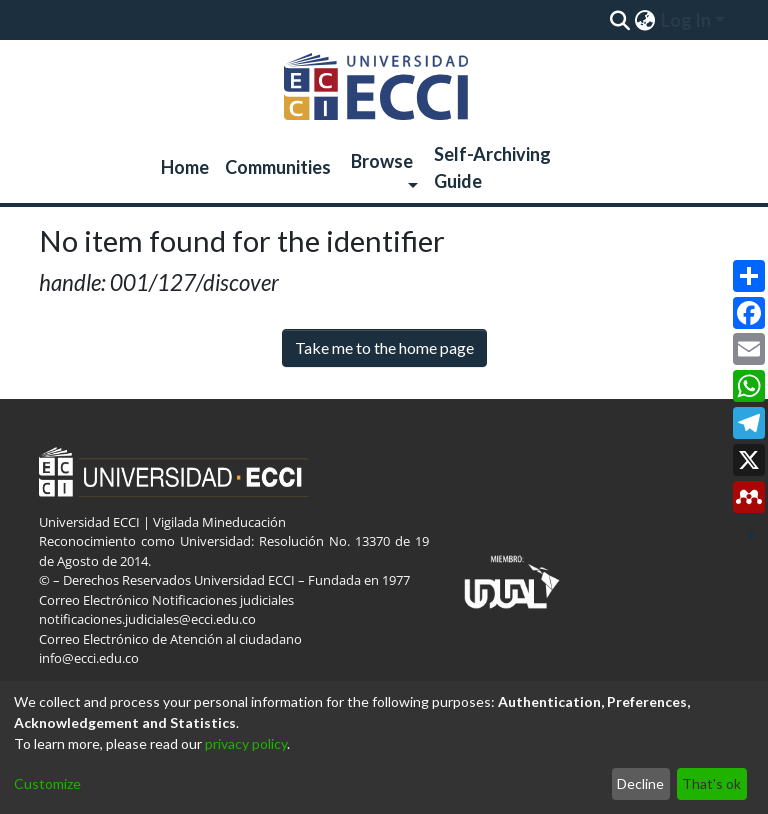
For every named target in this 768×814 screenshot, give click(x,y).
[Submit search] (619, 20)
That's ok (711, 783)
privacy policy (246, 743)
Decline (640, 783)
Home (185, 167)
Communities (278, 167)
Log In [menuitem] (686, 20)
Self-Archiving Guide (492, 167)
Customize (47, 783)
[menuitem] (644, 20)
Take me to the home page (384, 347)
